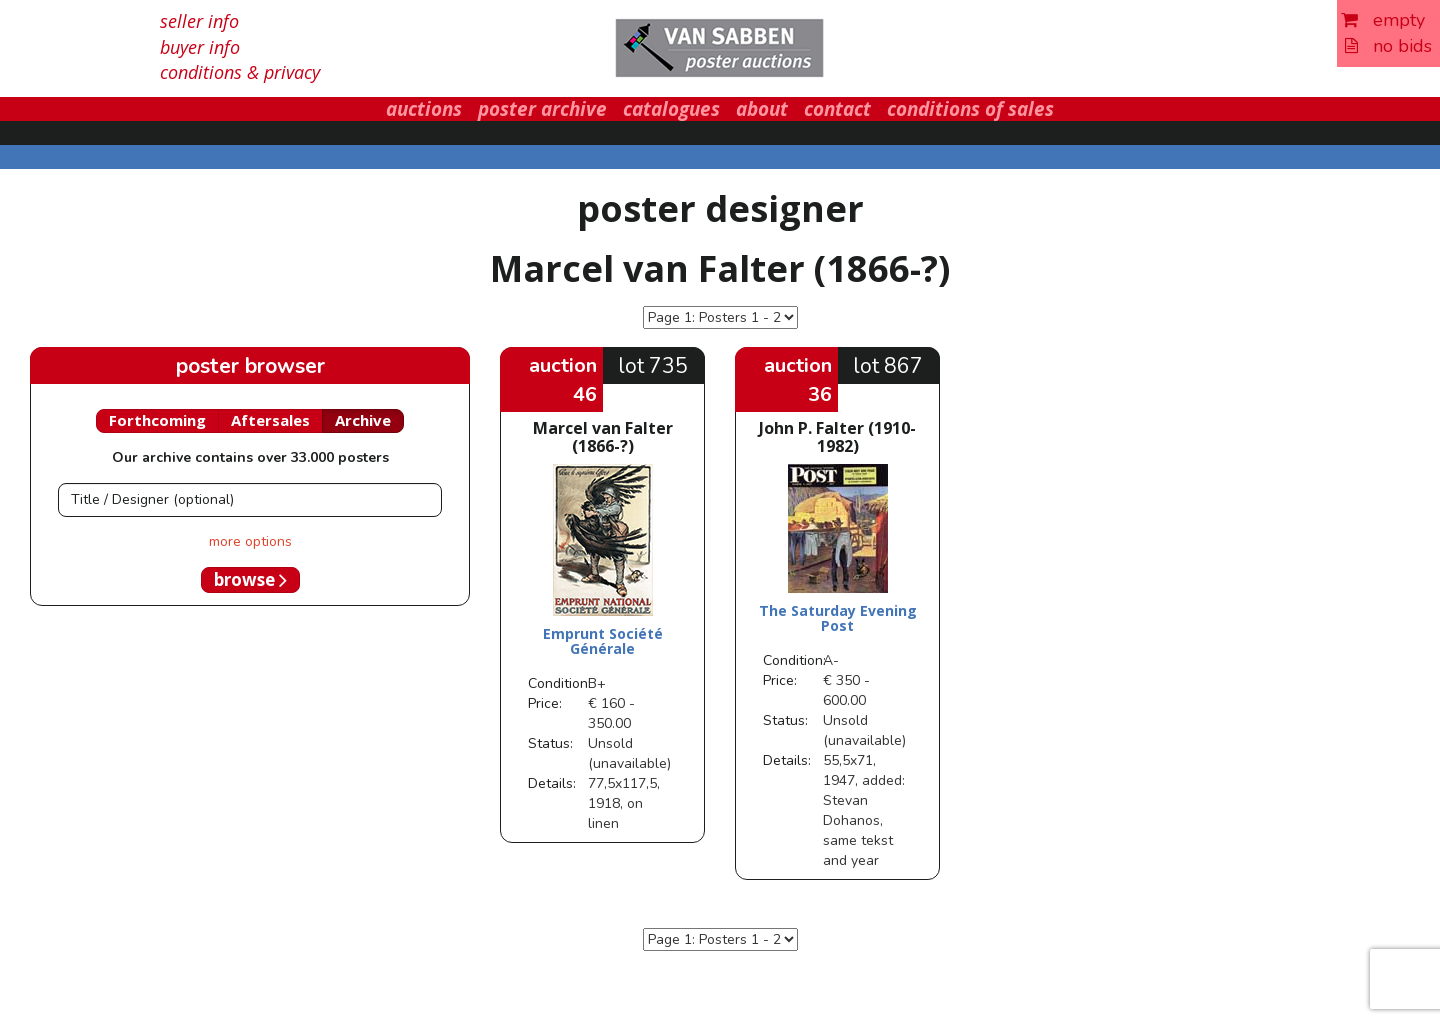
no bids (1388, 46)
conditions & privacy (240, 72)
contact (837, 109)
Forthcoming (157, 420)
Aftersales (270, 420)
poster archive (542, 109)
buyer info (200, 47)
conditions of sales (970, 109)
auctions (424, 109)
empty (1383, 20)
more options (250, 541)
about (762, 109)
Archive (363, 420)
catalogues (671, 109)
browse (250, 579)
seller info (199, 21)
